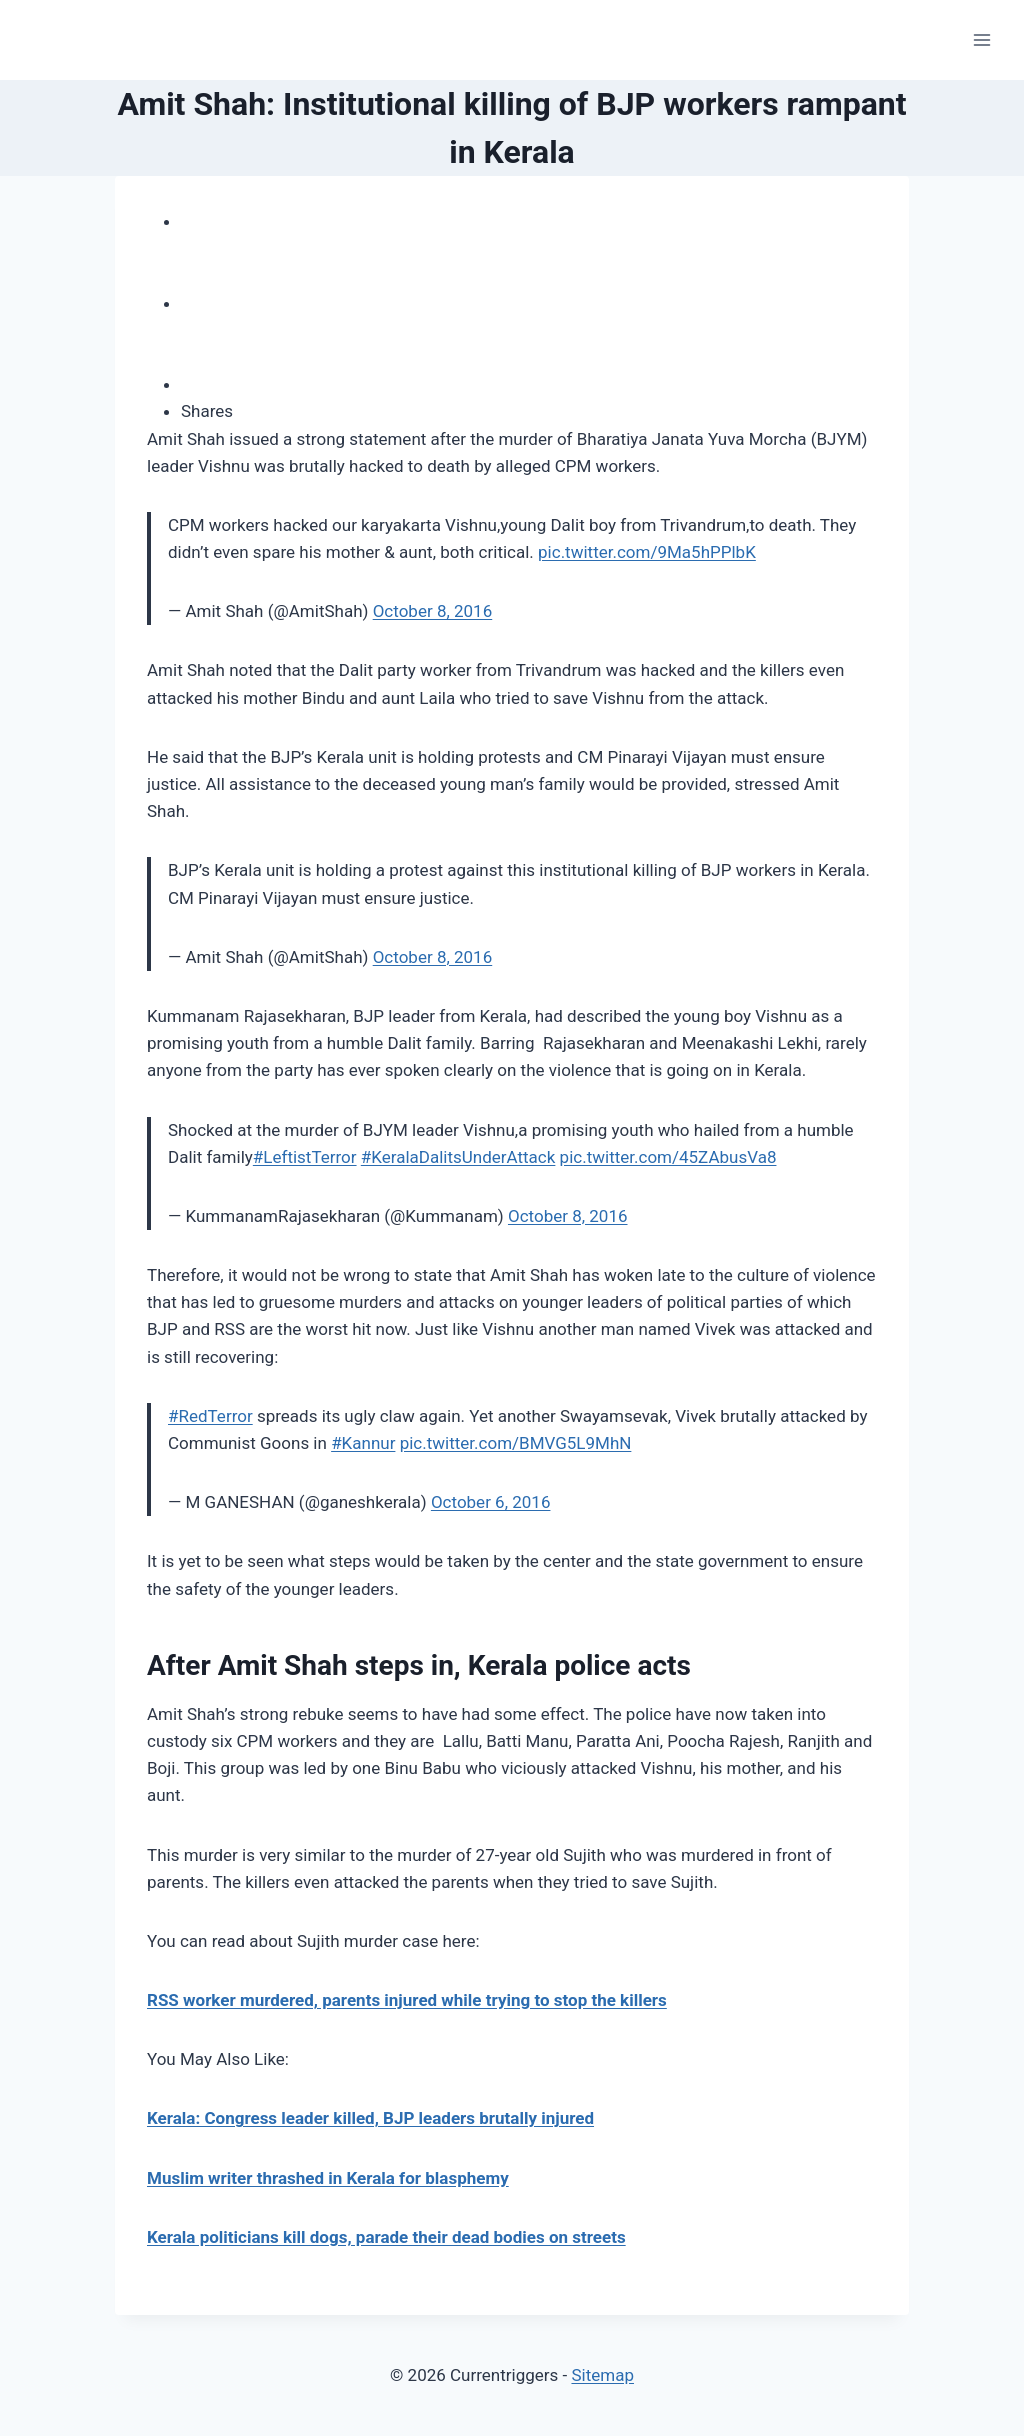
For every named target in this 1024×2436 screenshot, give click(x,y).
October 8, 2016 (433, 611)
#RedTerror (210, 1416)
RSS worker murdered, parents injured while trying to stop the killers (407, 2000)
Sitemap (602, 2375)
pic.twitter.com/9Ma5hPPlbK (647, 552)
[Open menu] (981, 39)
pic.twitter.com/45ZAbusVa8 (668, 1157)
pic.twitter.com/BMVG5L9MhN (516, 1443)
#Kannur (363, 1443)
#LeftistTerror (305, 1157)
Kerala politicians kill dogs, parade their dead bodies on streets (386, 2237)
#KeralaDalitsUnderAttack (458, 1157)
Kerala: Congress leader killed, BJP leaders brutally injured (370, 2118)
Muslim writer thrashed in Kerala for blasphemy (328, 2178)
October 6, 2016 (491, 1502)
